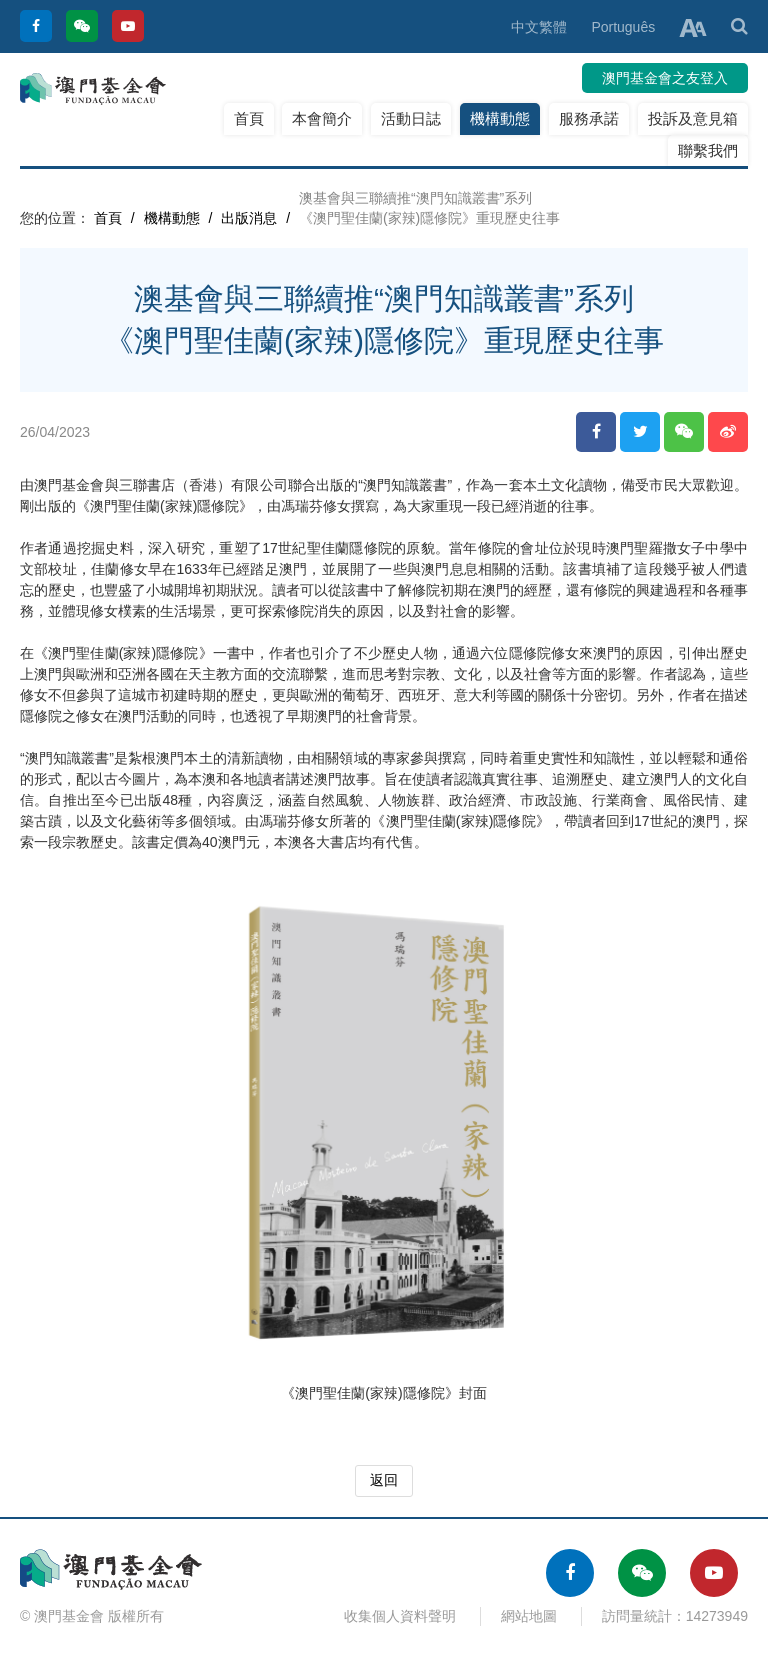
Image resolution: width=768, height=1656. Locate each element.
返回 (384, 1480)
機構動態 (500, 118)
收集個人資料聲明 (400, 1616)
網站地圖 (529, 1616)
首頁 (249, 118)
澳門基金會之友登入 (665, 78)
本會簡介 (322, 118)
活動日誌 (411, 118)
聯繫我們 (708, 150)
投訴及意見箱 (693, 118)
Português (623, 27)
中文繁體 (539, 27)
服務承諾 (589, 118)
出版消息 (249, 218)
